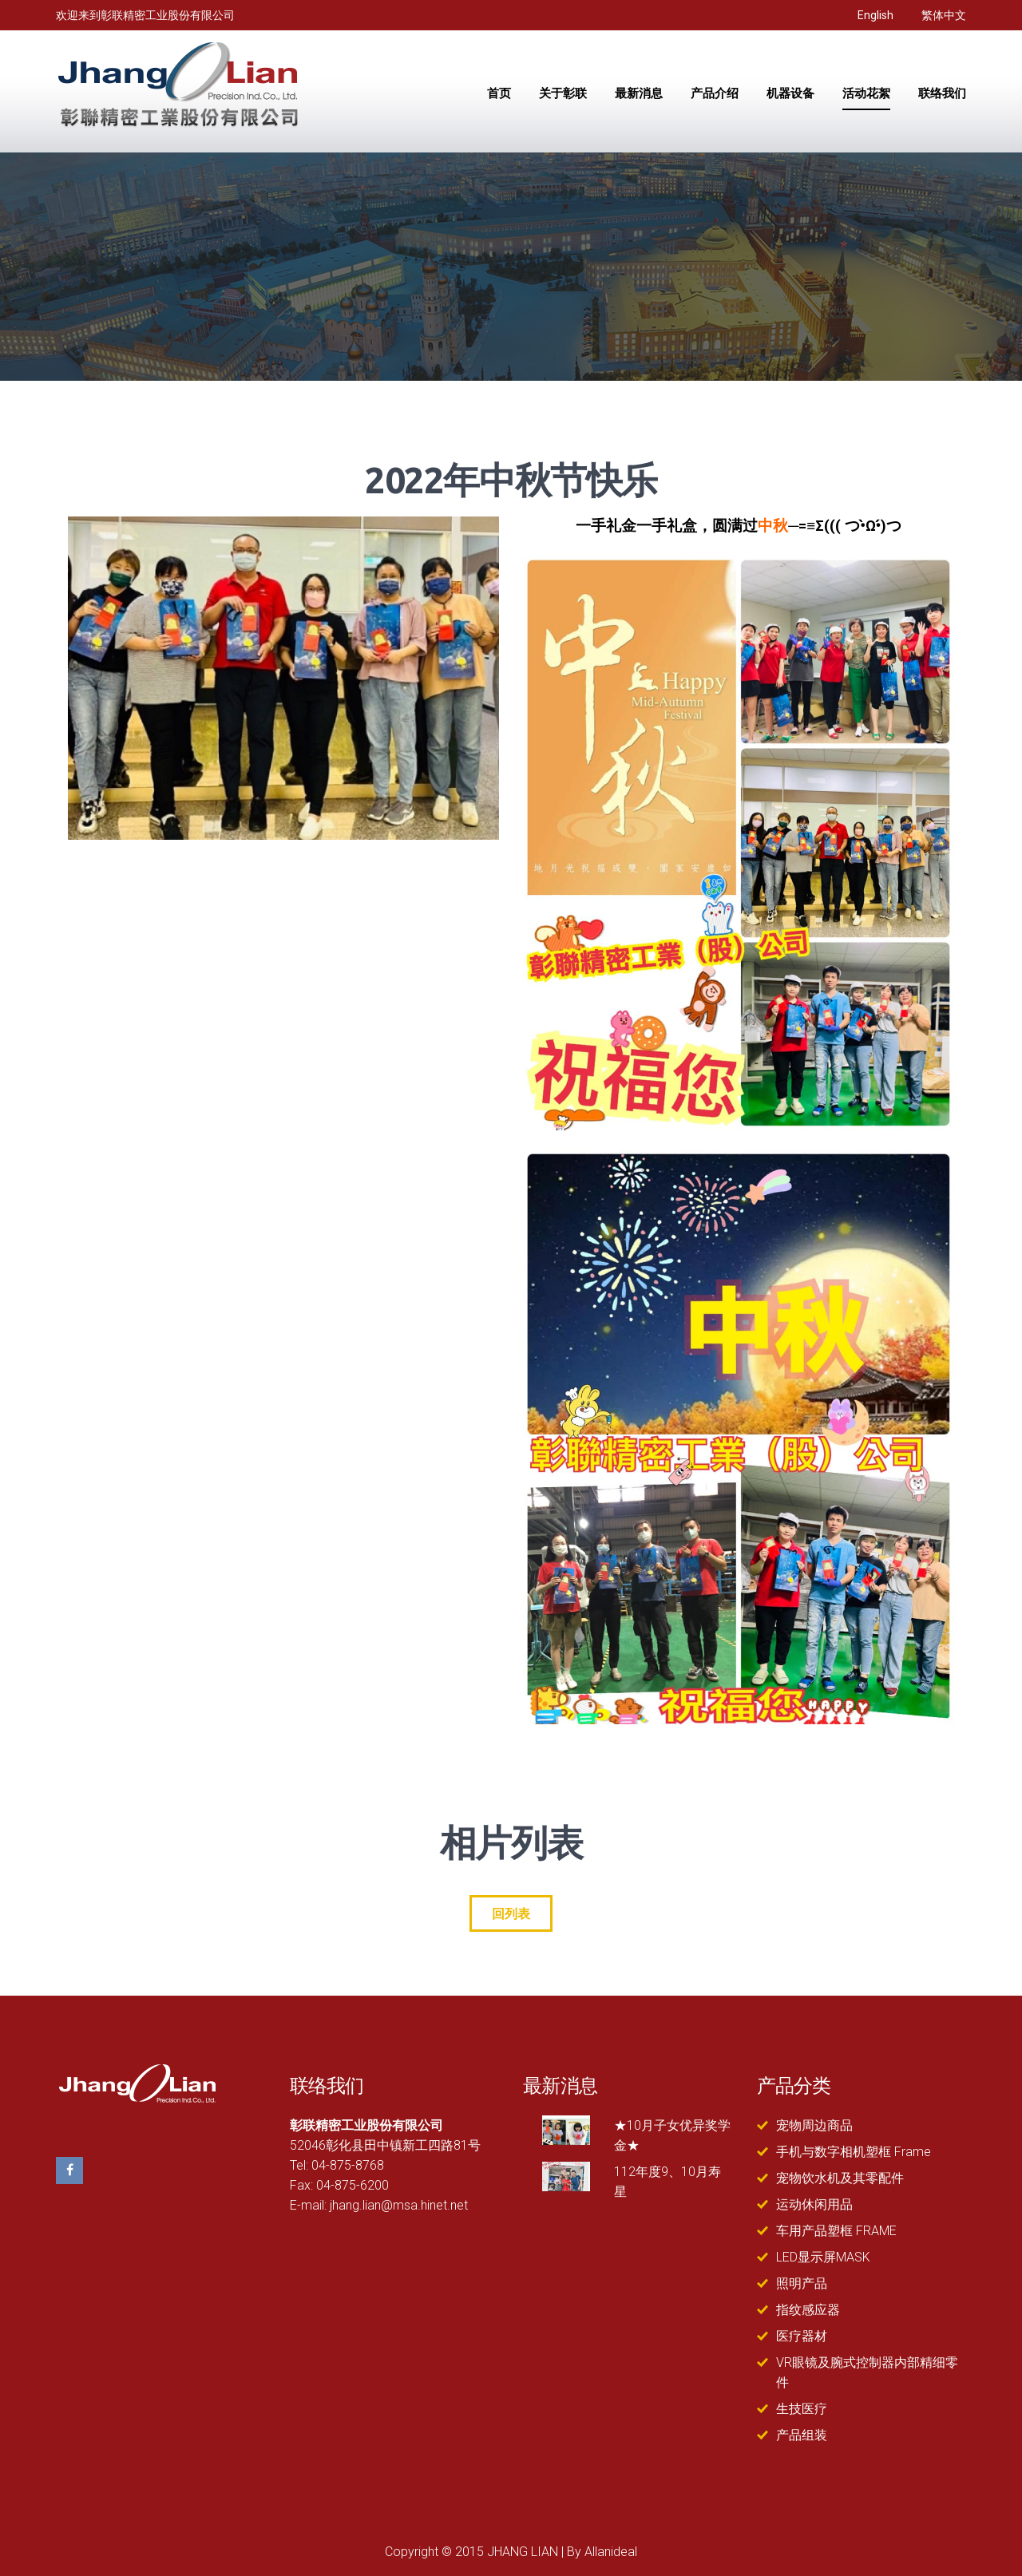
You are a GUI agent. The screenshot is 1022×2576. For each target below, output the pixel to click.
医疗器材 (801, 2336)
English (875, 15)
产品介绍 (715, 94)
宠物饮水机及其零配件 (840, 2178)
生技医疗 (801, 2408)
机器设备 (790, 94)
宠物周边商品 (814, 2125)
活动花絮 (866, 94)
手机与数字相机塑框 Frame (853, 2151)
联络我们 (942, 94)
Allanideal (610, 2551)
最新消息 (639, 94)
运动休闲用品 (814, 2204)
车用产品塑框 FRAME (836, 2230)
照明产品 (801, 2283)
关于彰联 (563, 94)
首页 (499, 94)
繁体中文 (943, 15)
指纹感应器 (808, 2309)
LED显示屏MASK (823, 2257)
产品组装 (801, 2435)
